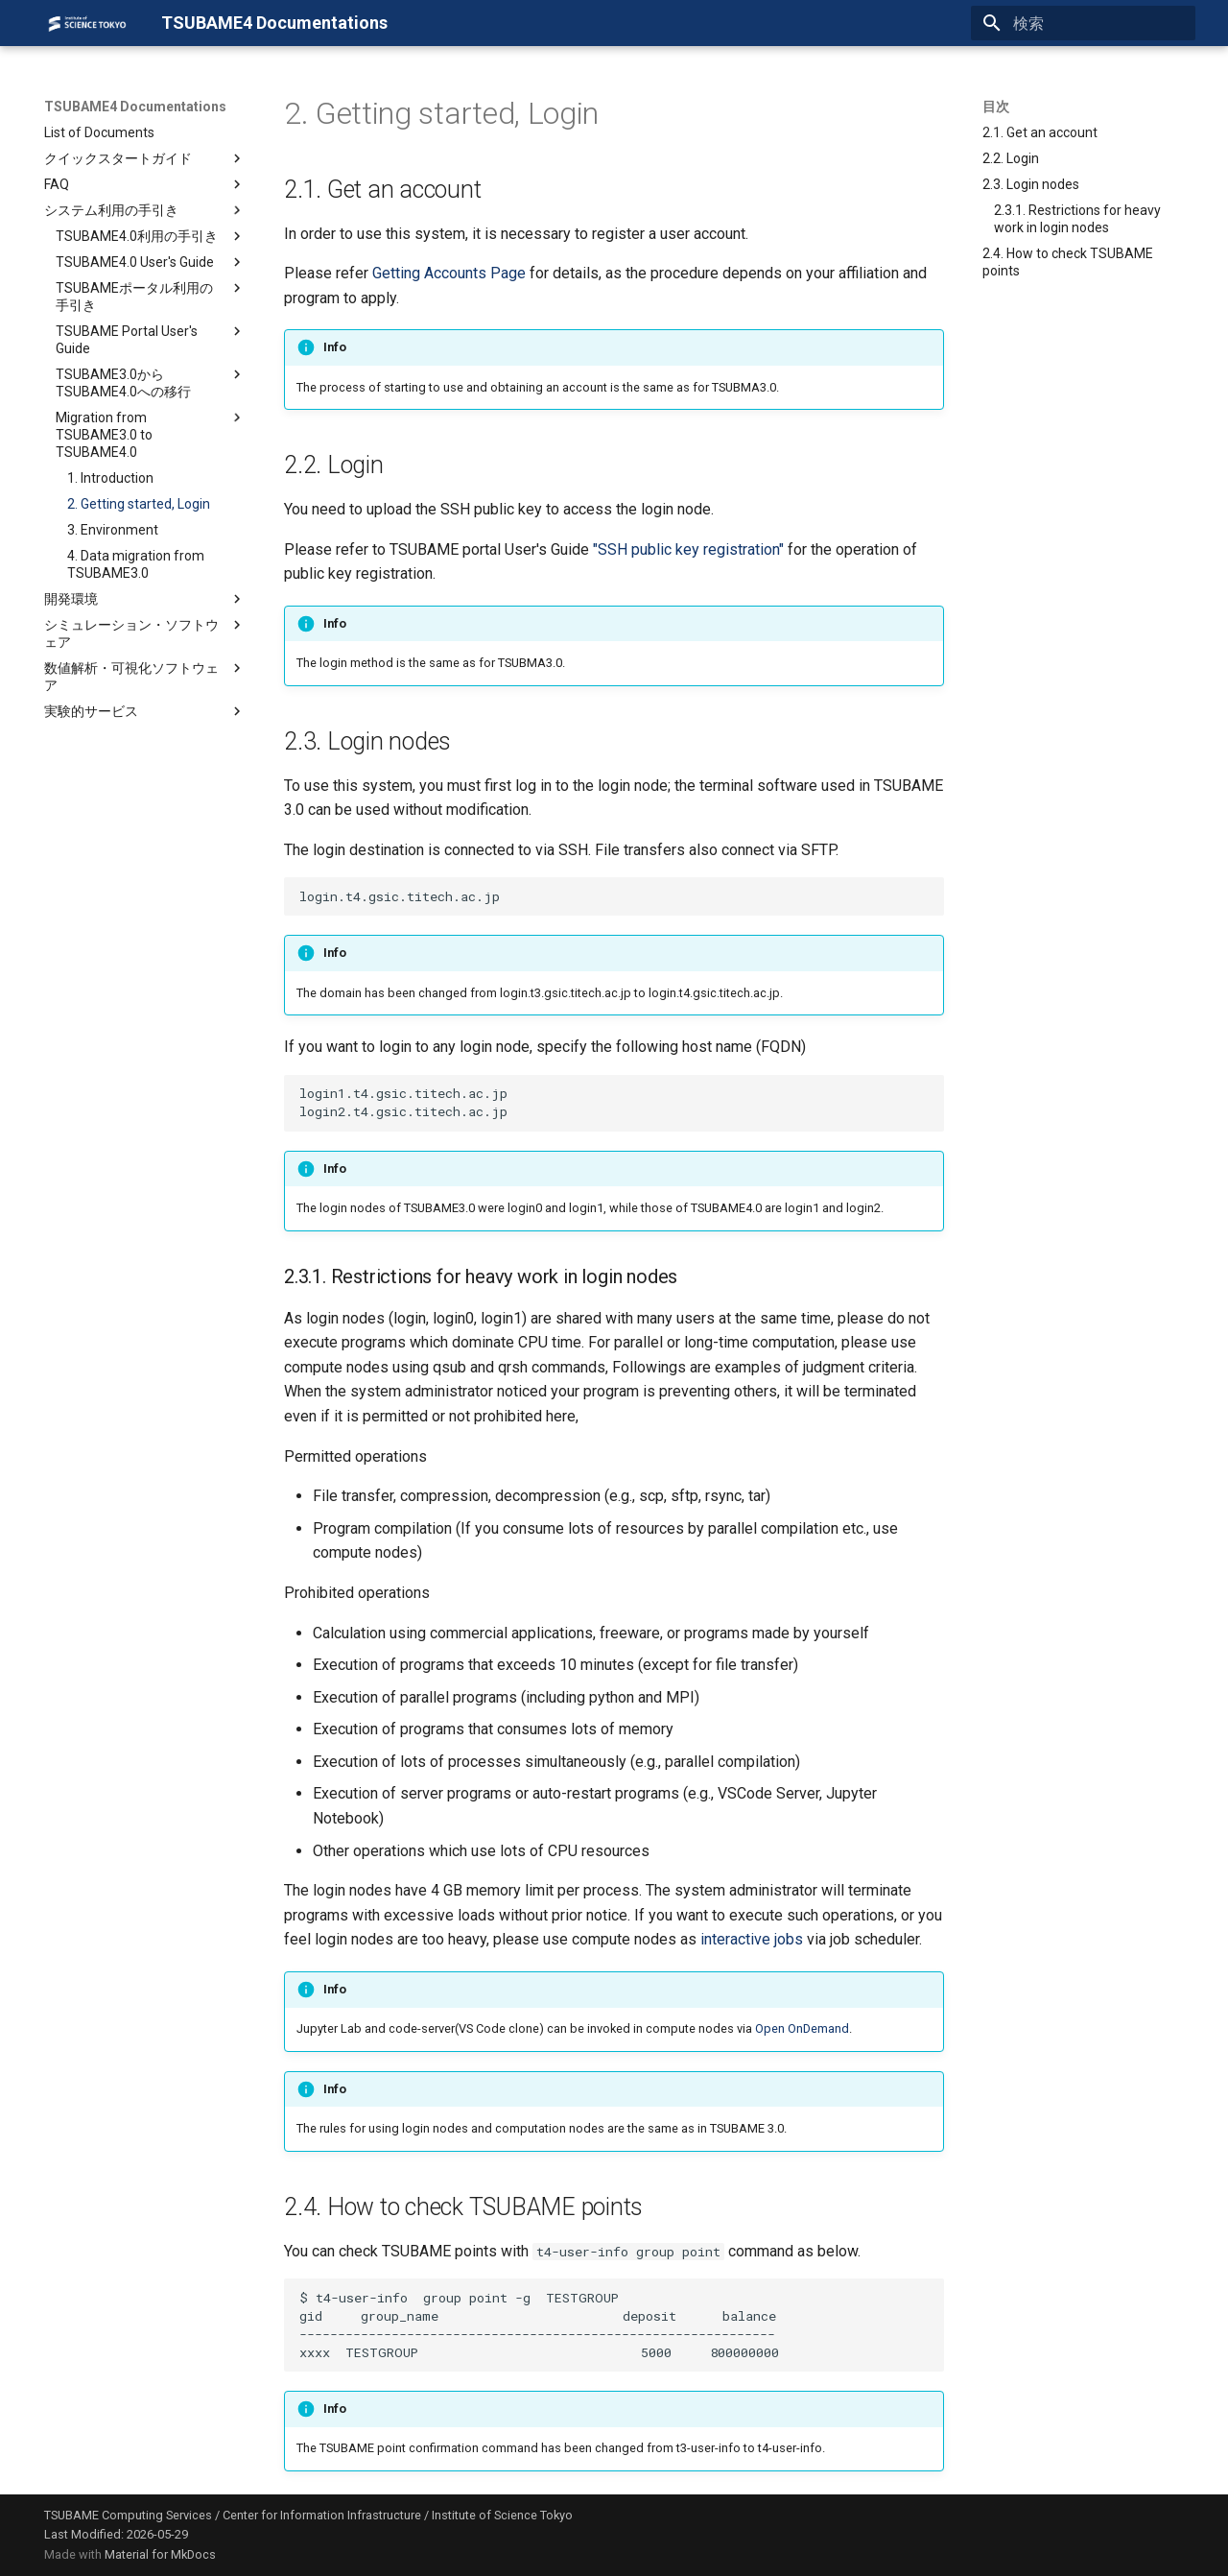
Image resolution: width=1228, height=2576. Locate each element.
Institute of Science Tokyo (502, 2515)
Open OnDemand (802, 2028)
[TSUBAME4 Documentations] (87, 23)
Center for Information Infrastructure (322, 2515)
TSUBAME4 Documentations (135, 106)
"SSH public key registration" (688, 549)
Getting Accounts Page (449, 273)
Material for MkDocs (160, 2554)
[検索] (1083, 23)
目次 (995, 106)
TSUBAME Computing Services (128, 2515)
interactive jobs (751, 1939)
